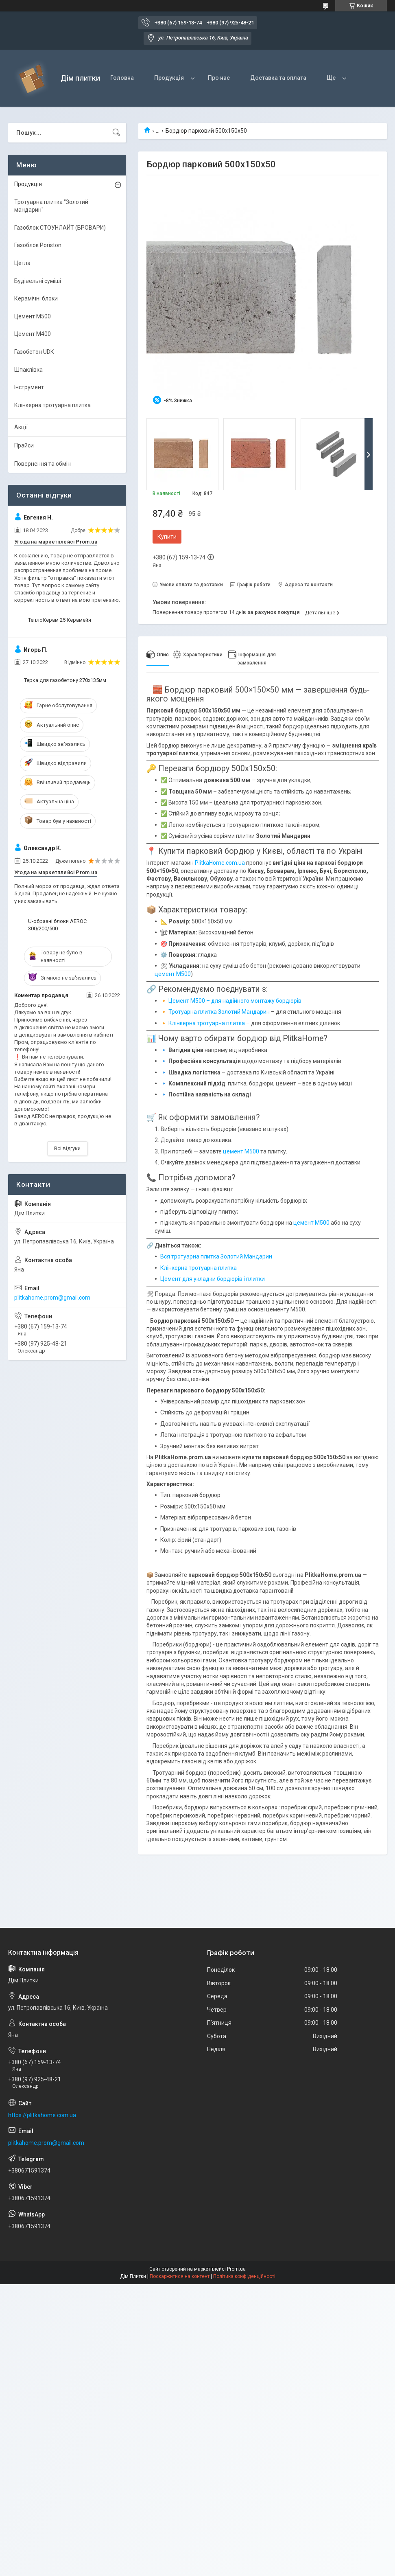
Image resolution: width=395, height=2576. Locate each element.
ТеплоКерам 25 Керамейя (59, 620)
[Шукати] (116, 133)
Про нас (219, 78)
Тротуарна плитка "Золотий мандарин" (51, 206)
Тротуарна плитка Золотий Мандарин (219, 1011)
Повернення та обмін (42, 463)
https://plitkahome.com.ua (42, 2115)
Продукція (169, 78)
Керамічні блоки (36, 298)
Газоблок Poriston (37, 245)
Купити (167, 536)
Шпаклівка (28, 369)
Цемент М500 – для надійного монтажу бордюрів (234, 1001)
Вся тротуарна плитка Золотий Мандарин (216, 1256)
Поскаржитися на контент (180, 2276)
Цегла (22, 263)
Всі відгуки (67, 1148)
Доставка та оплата (278, 78)
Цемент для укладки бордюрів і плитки (212, 1279)
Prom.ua (236, 2269)
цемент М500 (173, 974)
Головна (122, 78)
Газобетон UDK (34, 352)
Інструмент (29, 387)
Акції (21, 427)
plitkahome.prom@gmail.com (52, 1297)
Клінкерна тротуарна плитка (206, 1023)
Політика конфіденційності (244, 2276)
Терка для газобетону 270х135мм (65, 680)
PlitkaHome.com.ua (220, 862)
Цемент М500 (32, 316)
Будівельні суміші (37, 281)
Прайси (24, 445)
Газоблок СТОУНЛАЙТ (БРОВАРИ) (60, 227)
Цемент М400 (32, 334)
